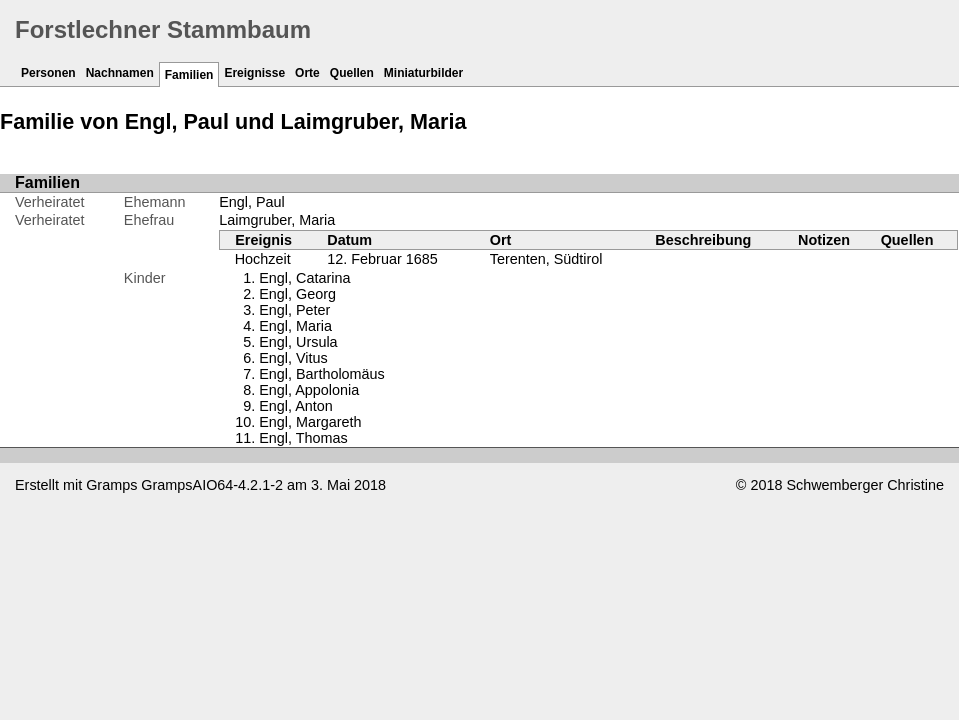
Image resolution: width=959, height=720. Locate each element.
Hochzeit (263, 259)
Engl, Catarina (304, 278)
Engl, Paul (252, 202)
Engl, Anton (296, 406)
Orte (307, 73)
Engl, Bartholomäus (322, 374)
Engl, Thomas (303, 438)
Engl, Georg (297, 294)
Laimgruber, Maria (277, 220)
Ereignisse (254, 73)
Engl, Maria (295, 326)
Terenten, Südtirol (546, 259)
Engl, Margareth (310, 422)
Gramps (111, 485)
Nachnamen (120, 73)
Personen (48, 73)
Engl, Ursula (298, 342)
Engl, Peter (294, 310)
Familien (189, 75)
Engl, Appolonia (309, 390)
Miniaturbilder (423, 73)
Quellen (352, 73)
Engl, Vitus (293, 358)
